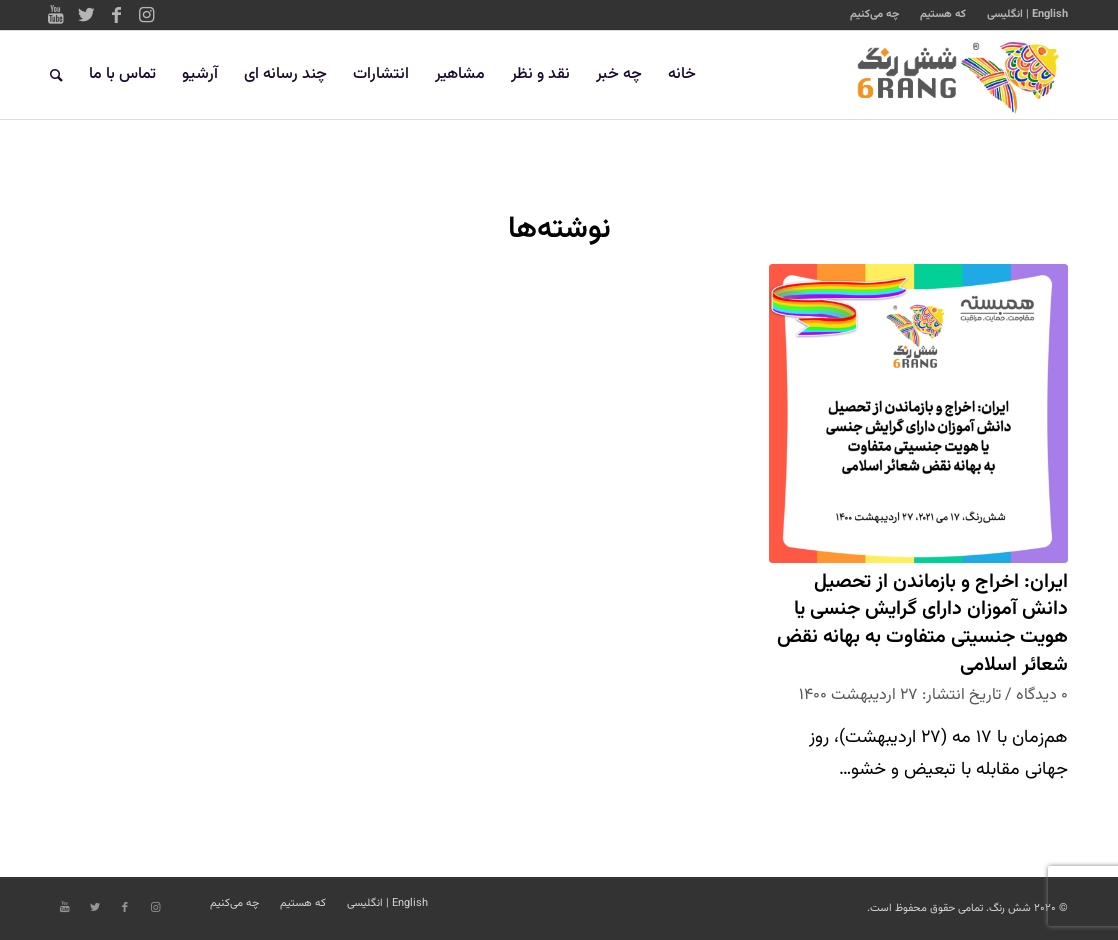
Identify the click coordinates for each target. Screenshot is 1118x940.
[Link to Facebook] (116, 15)
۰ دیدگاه (1042, 695)
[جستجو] (56, 75)
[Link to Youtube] (56, 15)
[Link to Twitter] (86, 15)
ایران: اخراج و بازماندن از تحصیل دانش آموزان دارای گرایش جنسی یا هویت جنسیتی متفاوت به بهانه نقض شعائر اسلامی (922, 624)
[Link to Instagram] (146, 15)
